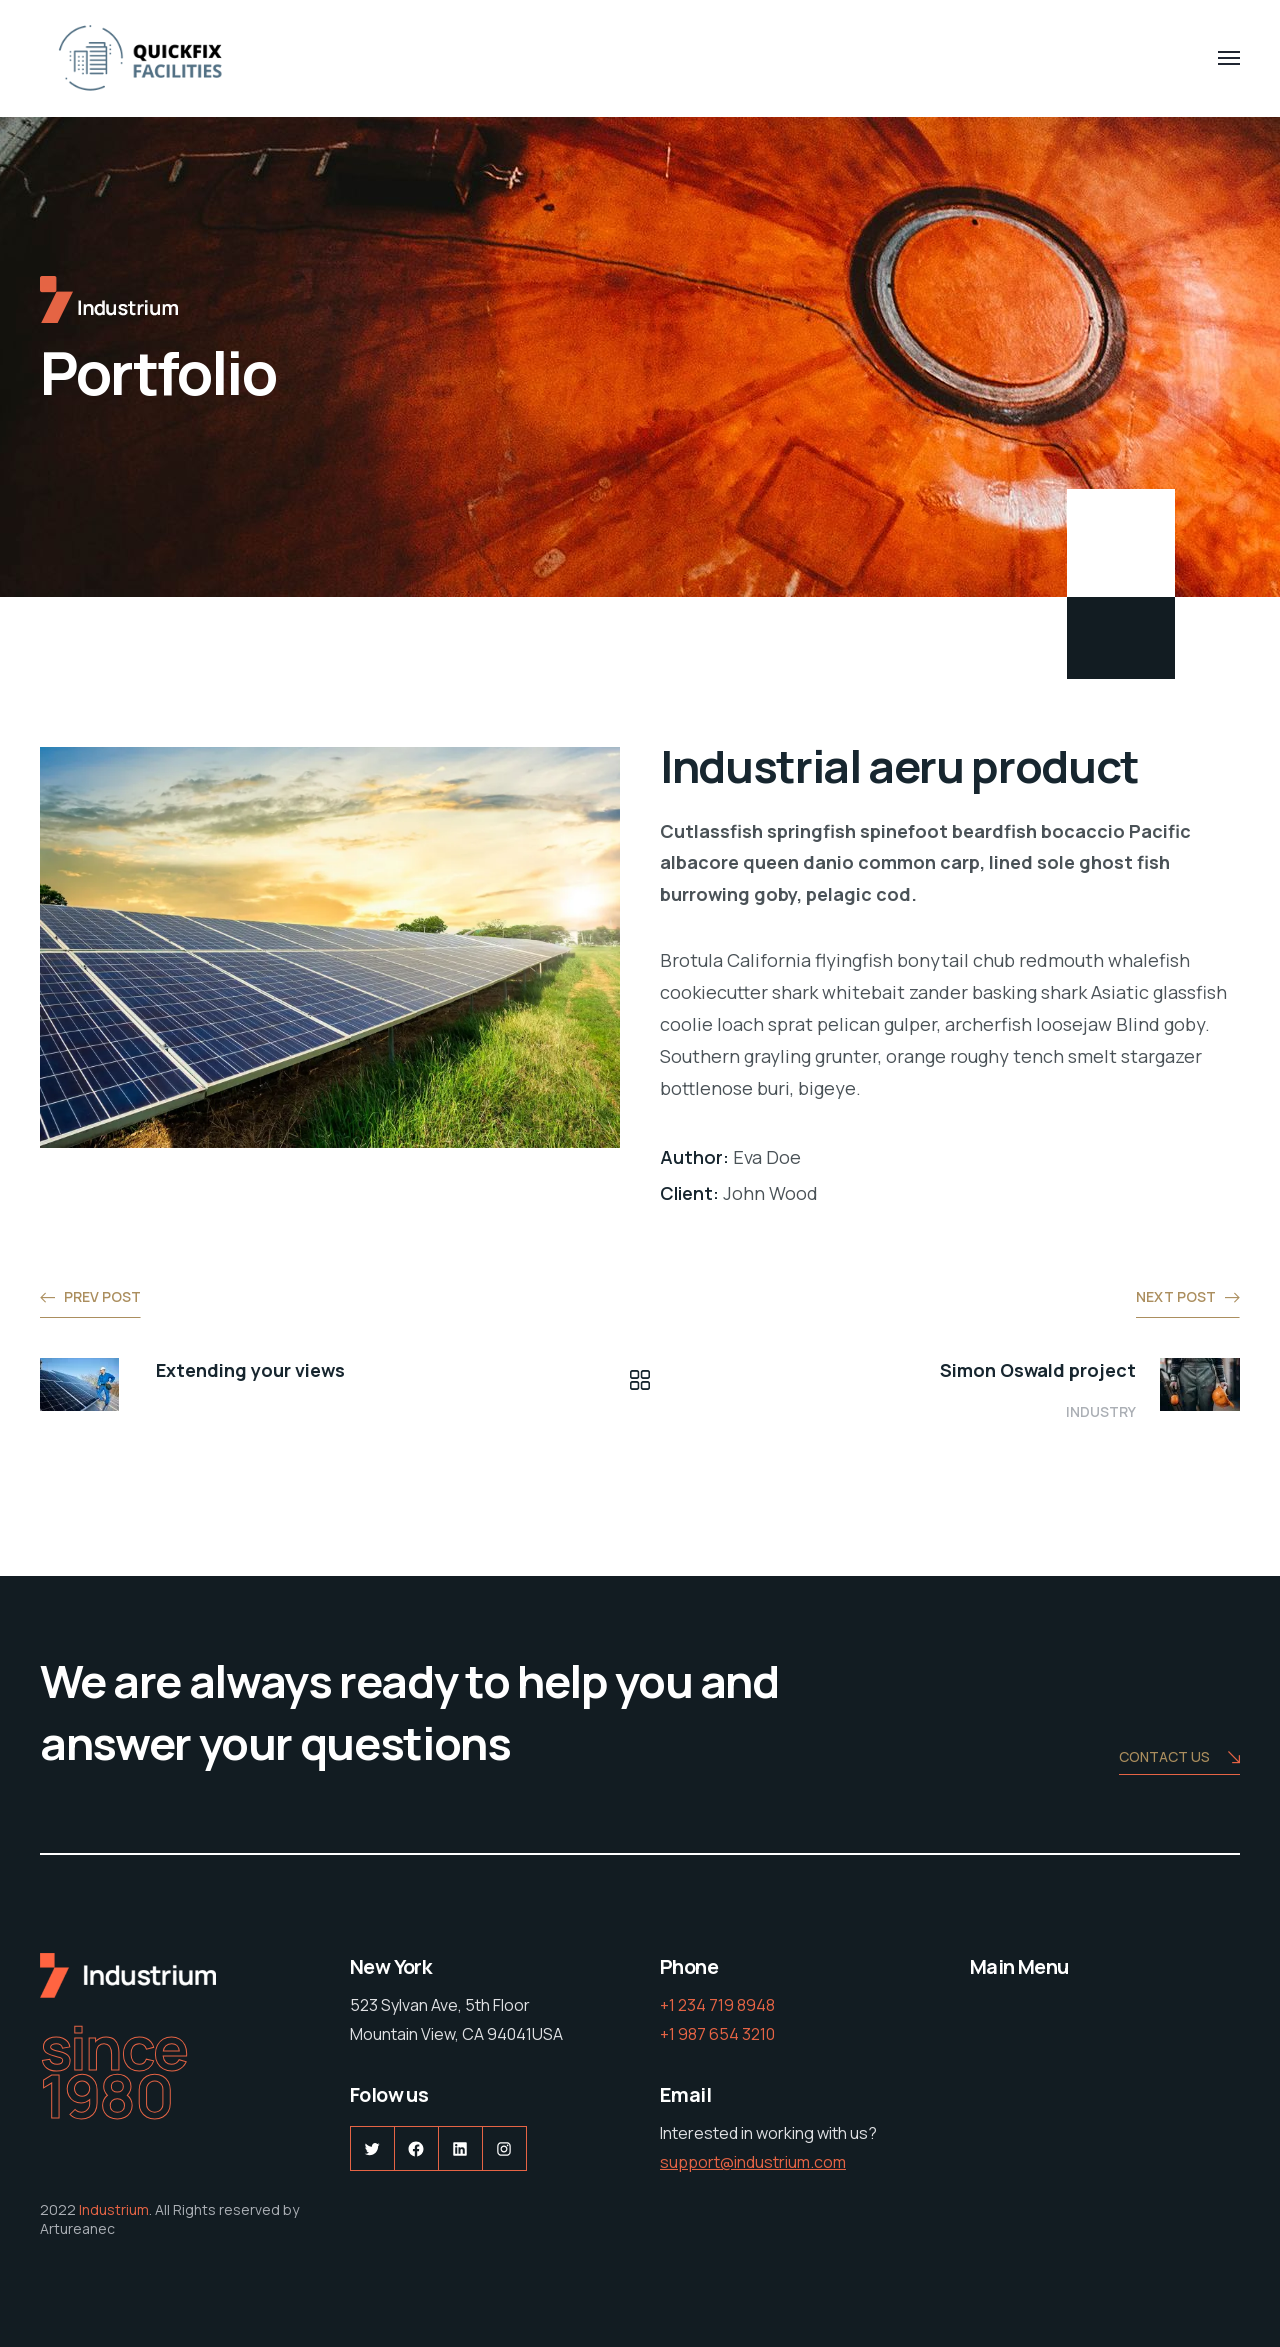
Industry (1101, 1411)
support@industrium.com (753, 2162)
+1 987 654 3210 (717, 2034)
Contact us (1179, 1758)
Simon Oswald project (1038, 1370)
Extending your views (250, 1370)
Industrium (114, 2209)
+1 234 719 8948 (717, 2005)
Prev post (102, 1296)
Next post (1176, 1296)
